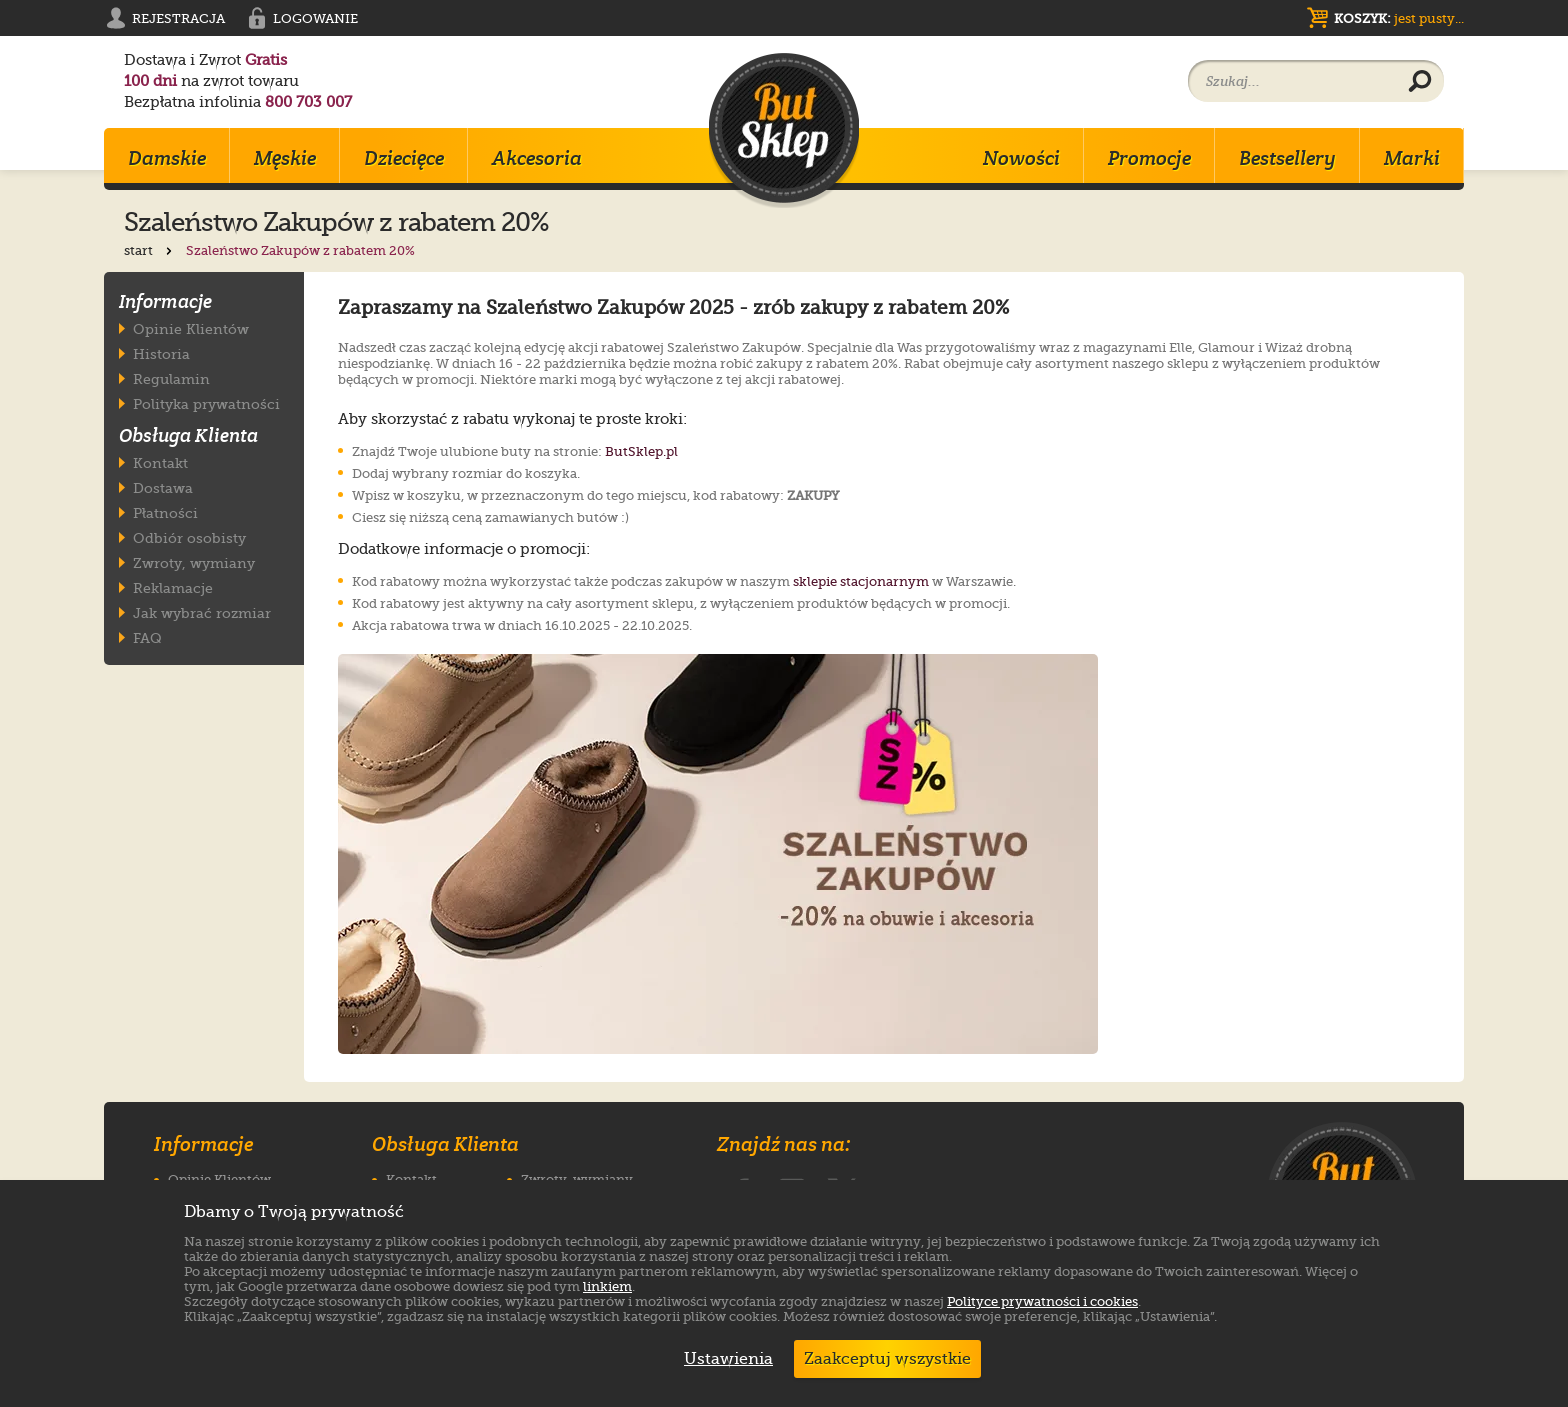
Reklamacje (173, 587)
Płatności (165, 512)
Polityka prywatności (206, 403)
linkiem (607, 1286)
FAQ (147, 637)
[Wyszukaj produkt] (1420, 82)
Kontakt (160, 462)
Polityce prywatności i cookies (1042, 1301)
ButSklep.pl (641, 451)
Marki (1412, 158)
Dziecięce (404, 158)
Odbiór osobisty (189, 537)
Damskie (167, 158)
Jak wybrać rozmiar (202, 612)
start (150, 250)
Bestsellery (1287, 158)
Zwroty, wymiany (194, 562)
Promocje (1149, 158)
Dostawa (163, 487)
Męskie (285, 158)
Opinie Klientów (191, 328)
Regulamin (171, 378)
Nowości (1021, 158)
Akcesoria (537, 158)
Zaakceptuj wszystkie (887, 1359)
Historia (161, 353)
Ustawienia (724, 1359)
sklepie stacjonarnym (861, 581)
